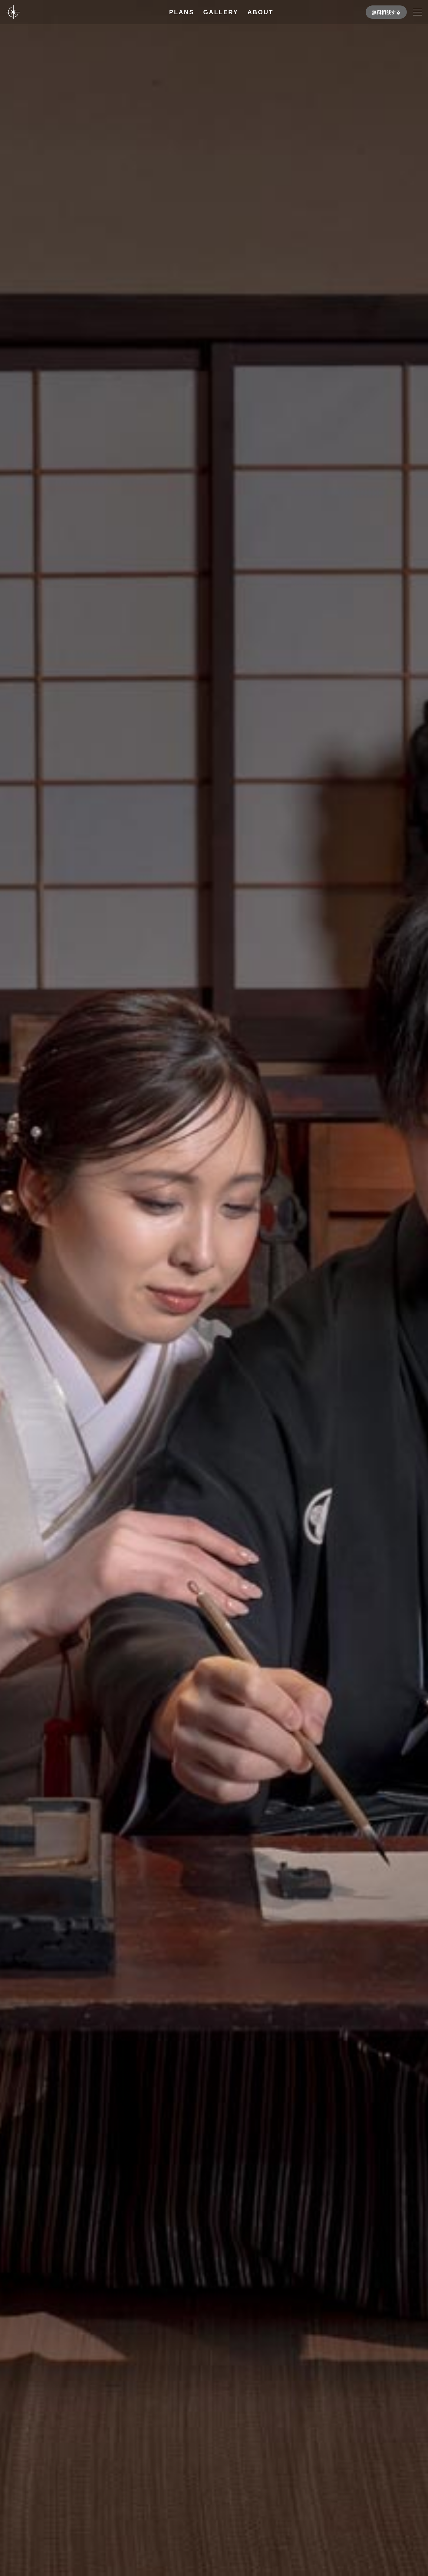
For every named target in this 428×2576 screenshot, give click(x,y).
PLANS (181, 12)
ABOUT (260, 12)
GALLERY (221, 12)
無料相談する (386, 12)
